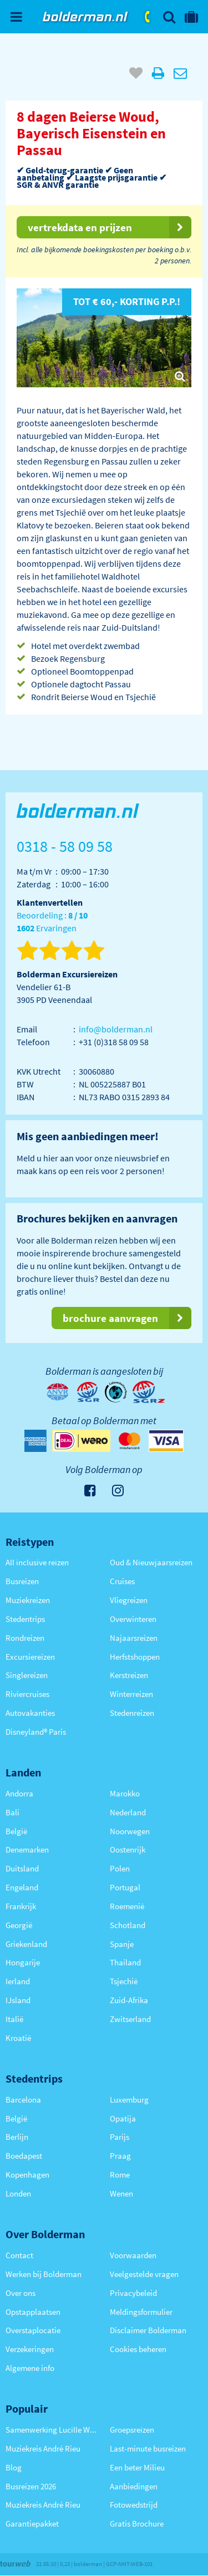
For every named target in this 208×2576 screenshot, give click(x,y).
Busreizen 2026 (31, 2486)
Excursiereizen (30, 1656)
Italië (14, 2019)
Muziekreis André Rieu (43, 2448)
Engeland (22, 1887)
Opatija (123, 2118)
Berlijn (17, 2136)
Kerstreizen (129, 1675)
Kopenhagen (27, 2174)
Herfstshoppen (135, 1656)
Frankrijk (21, 1906)
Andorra (19, 1793)
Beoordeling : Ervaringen (52, 922)
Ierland (18, 1981)
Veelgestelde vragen (144, 2274)
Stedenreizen (132, 1713)
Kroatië (18, 2038)
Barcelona (23, 2099)
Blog (14, 2467)
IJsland (18, 2000)
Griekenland (26, 1944)
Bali (12, 1812)
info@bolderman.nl (116, 1029)
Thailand (125, 1962)
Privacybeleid (133, 2293)
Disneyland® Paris (36, 1731)
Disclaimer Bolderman (148, 2330)
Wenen (121, 2193)
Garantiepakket (32, 2523)
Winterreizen (131, 1694)
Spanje (122, 1944)
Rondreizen (25, 1638)
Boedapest (24, 2155)
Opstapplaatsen (33, 2312)
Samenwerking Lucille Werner (52, 2429)
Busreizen (22, 1581)
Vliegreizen (129, 1600)
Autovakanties (30, 1713)
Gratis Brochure (137, 2523)
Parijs (119, 2136)
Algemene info (30, 2368)
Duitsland (22, 1868)
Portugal (125, 1887)
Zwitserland (130, 2019)
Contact (19, 2255)
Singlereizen (27, 1675)
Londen (18, 2193)
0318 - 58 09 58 (148, 16)
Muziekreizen (28, 1600)
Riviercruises (27, 1694)
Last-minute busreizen (148, 2448)
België (16, 1831)
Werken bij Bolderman (44, 2274)
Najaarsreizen (134, 1638)
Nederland (128, 1812)
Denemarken (27, 1849)
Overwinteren (133, 1619)
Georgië (19, 1925)
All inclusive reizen (37, 1562)
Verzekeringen (30, 2349)
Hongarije (23, 1962)
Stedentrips (25, 1619)
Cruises (122, 1581)
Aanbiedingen (134, 2486)
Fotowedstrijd (134, 2504)
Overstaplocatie (33, 2330)
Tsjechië (124, 1981)
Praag (120, 2155)
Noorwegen (130, 1831)
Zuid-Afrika (129, 2000)
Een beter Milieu (137, 2467)
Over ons (20, 2293)
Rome (120, 2174)
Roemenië (127, 1906)
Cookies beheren (138, 2349)
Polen (120, 1868)
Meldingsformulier (141, 2312)
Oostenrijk (127, 1849)
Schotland (127, 1925)
